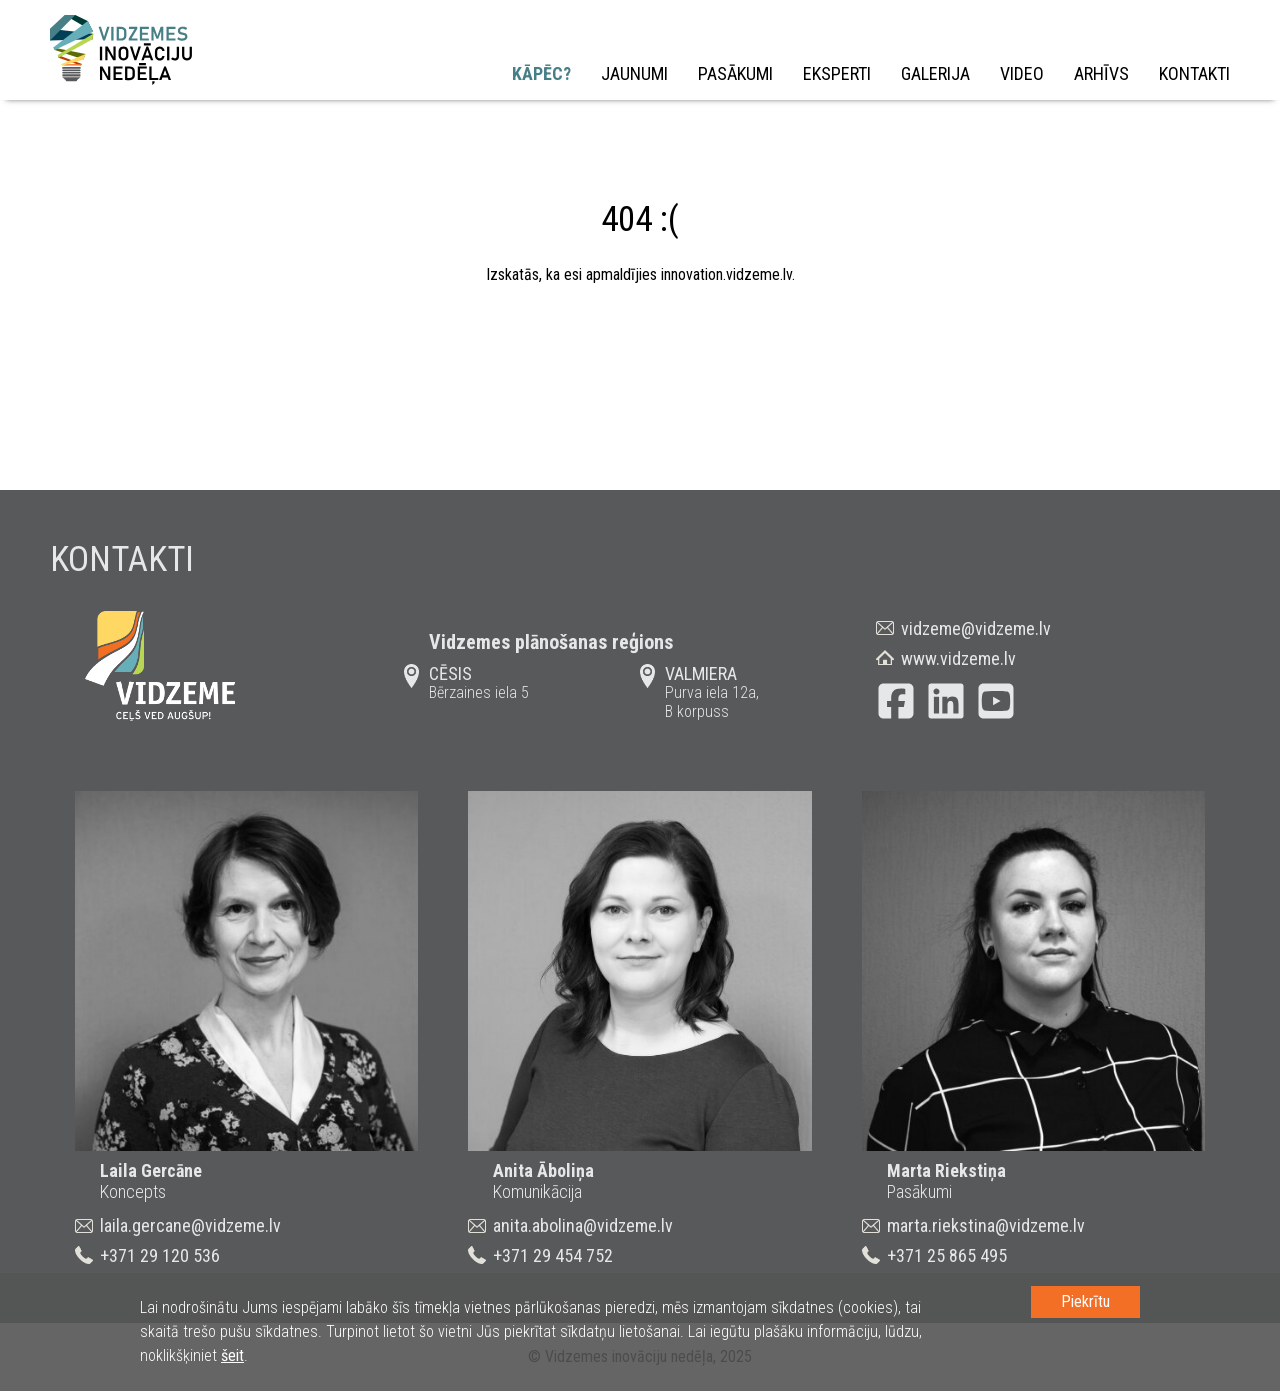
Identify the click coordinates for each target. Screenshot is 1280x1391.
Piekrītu (1085, 1301)
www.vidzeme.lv (958, 658)
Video (1022, 73)
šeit (232, 1355)
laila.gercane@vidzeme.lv (190, 1225)
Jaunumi (634, 73)
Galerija (935, 73)
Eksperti (837, 73)
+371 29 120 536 (160, 1255)
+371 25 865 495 (947, 1255)
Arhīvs (1101, 73)
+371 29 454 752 (553, 1255)
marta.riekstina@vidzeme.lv (986, 1225)
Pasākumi (735, 73)
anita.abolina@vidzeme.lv (583, 1225)
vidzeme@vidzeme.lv (976, 628)
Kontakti (1194, 73)
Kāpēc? (541, 73)
